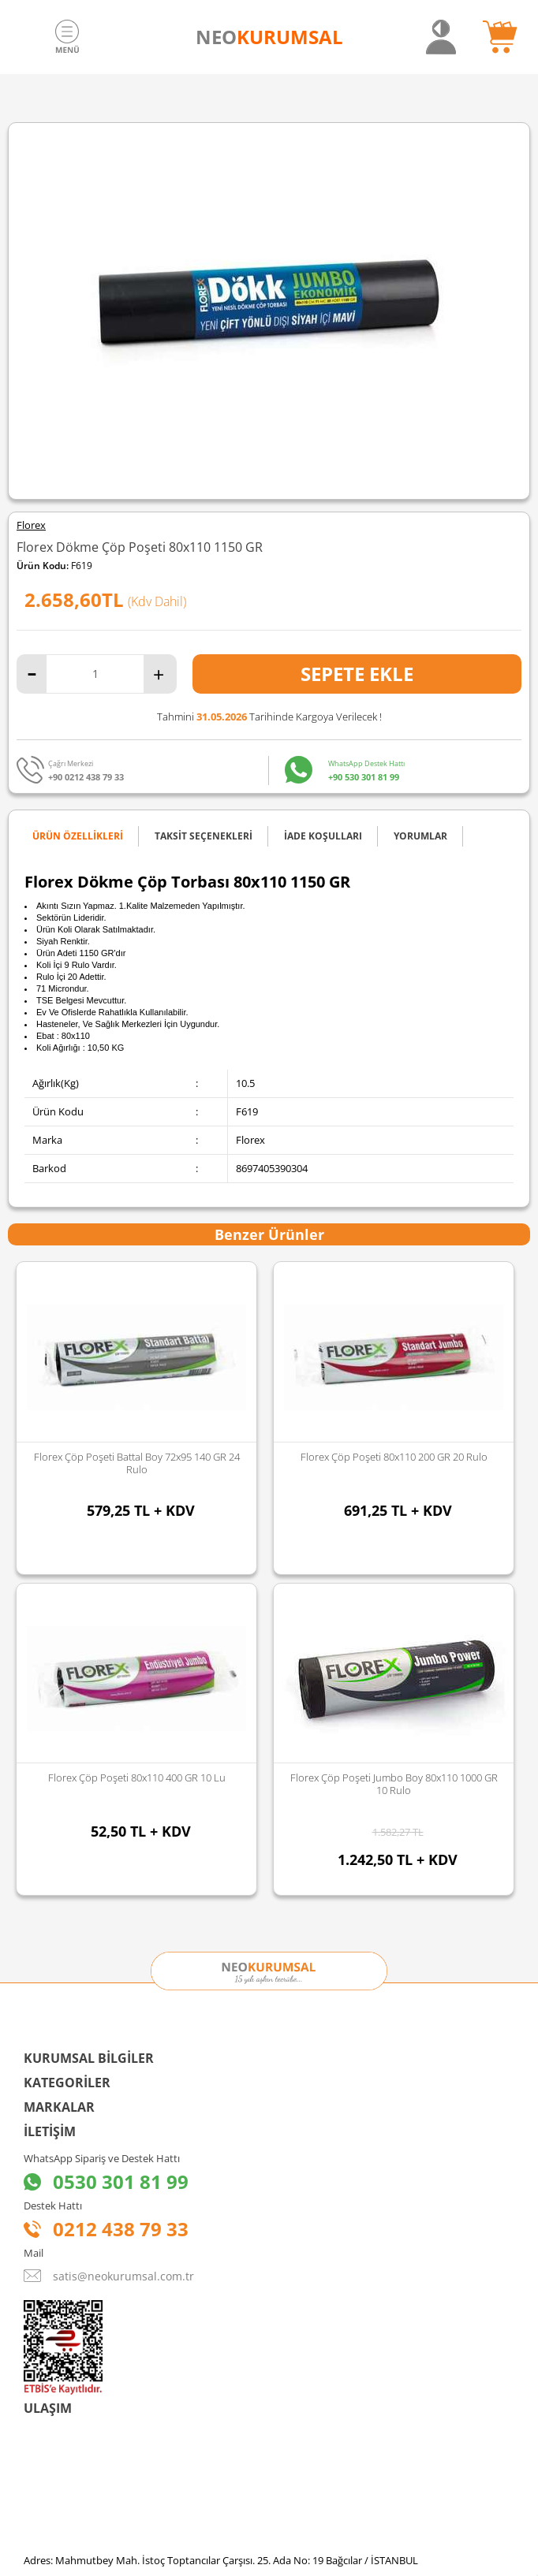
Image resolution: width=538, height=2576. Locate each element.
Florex (31, 525)
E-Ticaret (221, 2556)
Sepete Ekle (357, 674)
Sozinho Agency (162, 2523)
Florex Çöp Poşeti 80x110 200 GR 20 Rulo (136, 1456)
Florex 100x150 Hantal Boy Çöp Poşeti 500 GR (394, 1456)
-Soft (186, 2556)
